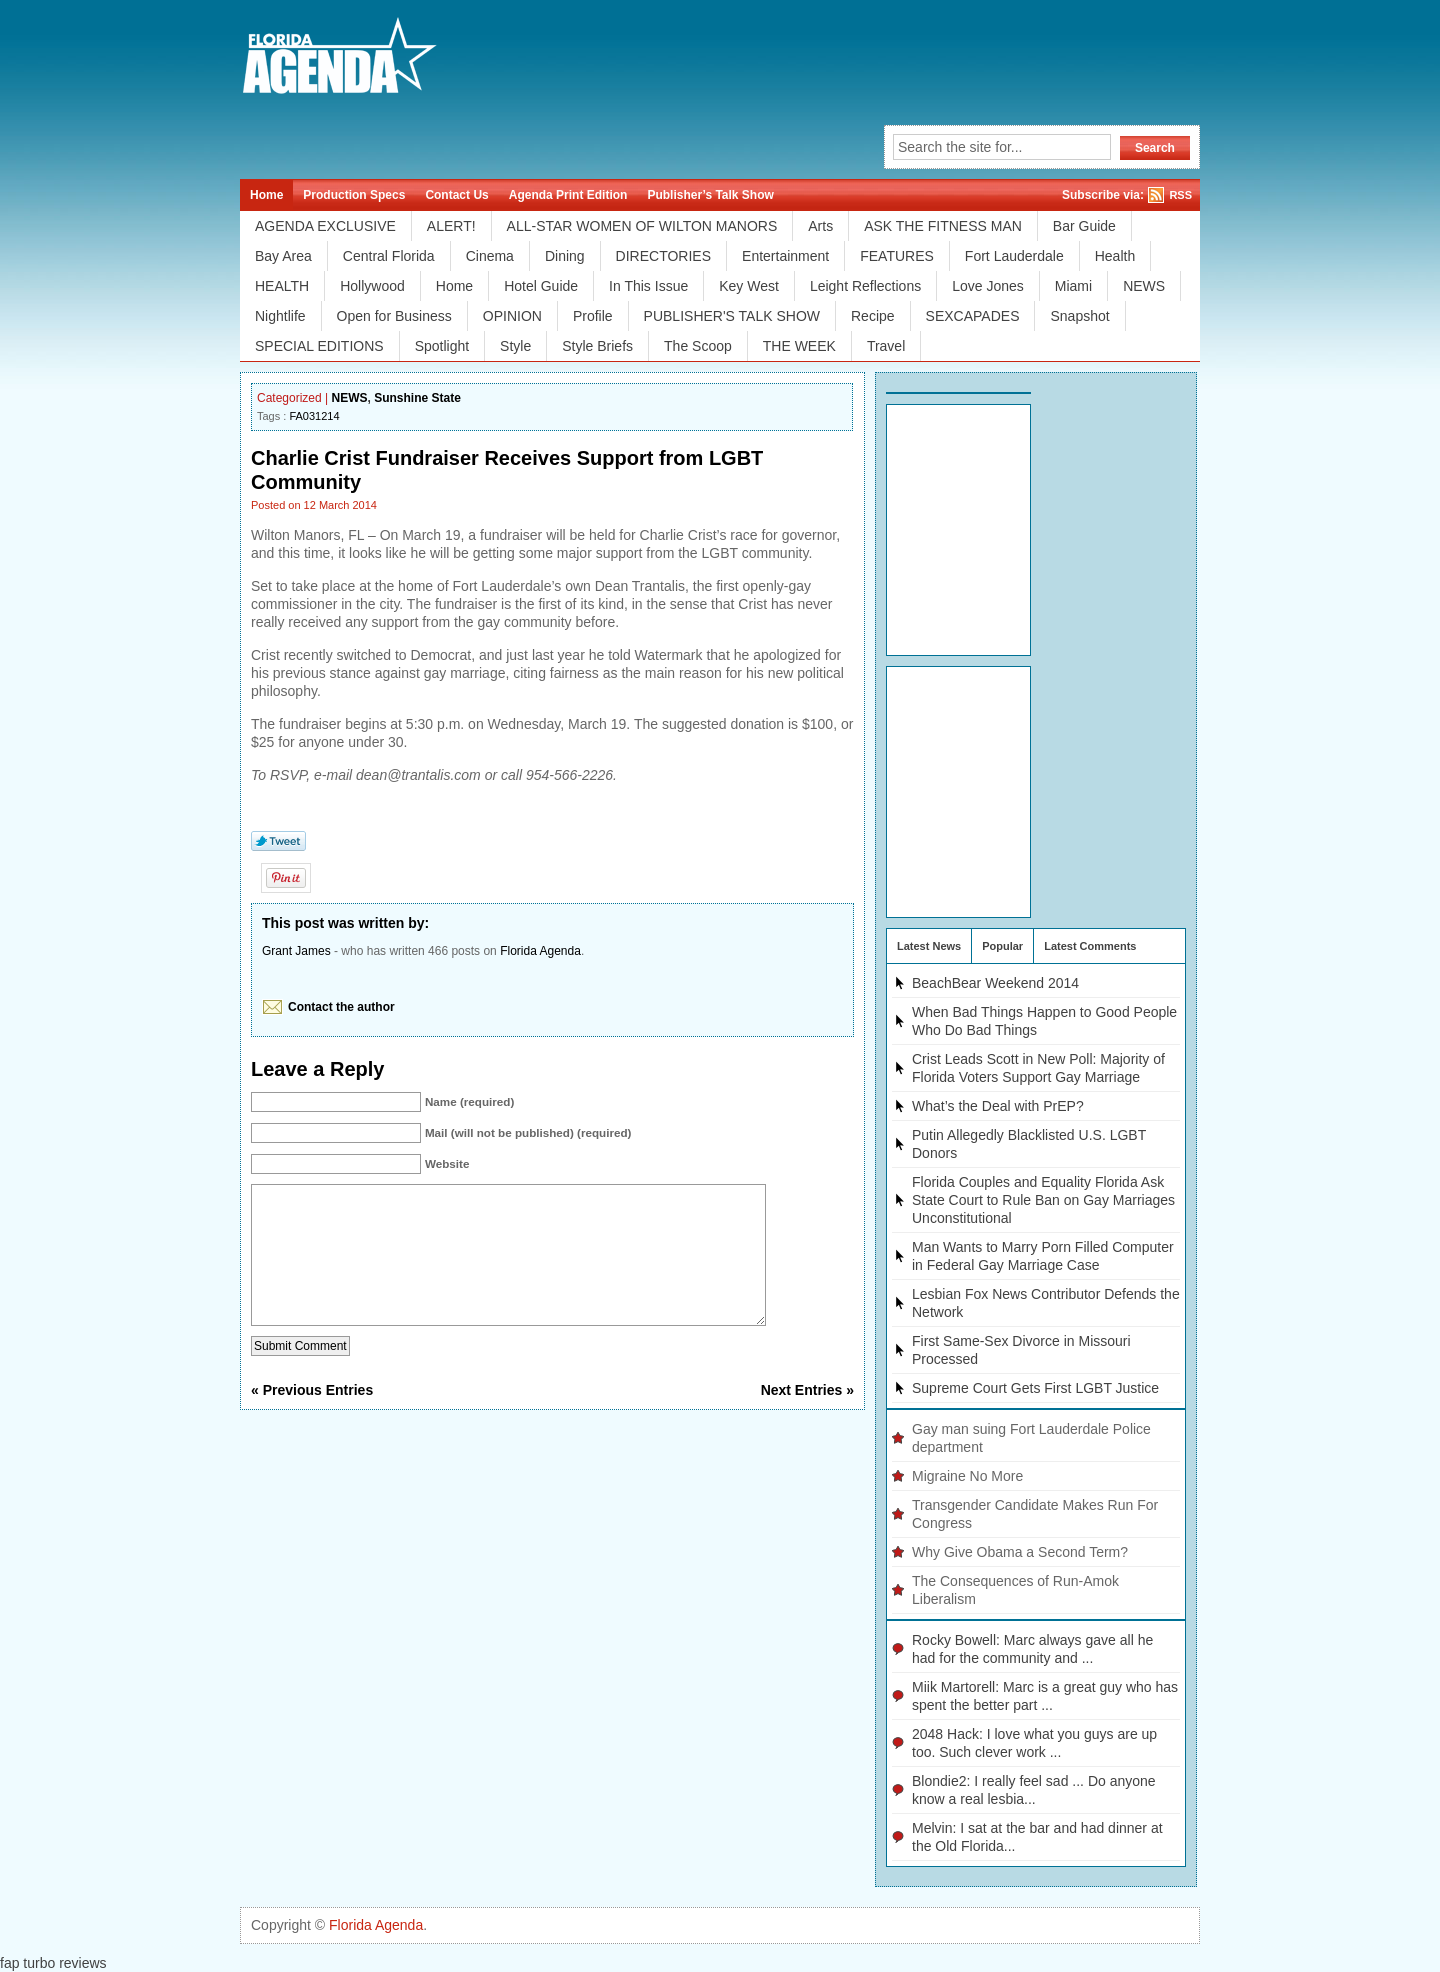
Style (515, 346)
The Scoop (698, 346)
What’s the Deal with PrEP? (998, 1106)
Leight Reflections (865, 286)
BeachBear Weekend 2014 (995, 983)
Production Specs (354, 195)
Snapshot (1079, 316)
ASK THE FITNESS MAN (943, 226)
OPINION (512, 316)
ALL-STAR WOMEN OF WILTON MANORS (642, 226)
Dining (565, 256)
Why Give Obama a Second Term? (1020, 1552)
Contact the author (341, 1007)
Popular (1002, 946)
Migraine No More (967, 1476)
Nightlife (280, 316)
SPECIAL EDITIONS (319, 346)
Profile (593, 316)
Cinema (490, 256)
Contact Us (456, 195)
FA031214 (314, 416)
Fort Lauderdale (1014, 256)
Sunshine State (417, 398)
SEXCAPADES (973, 316)
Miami (1073, 286)
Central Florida (389, 256)
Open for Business (394, 316)
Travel (886, 346)
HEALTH (282, 286)
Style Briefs (597, 346)
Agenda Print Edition (568, 195)
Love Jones (988, 286)
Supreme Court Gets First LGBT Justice (1035, 1388)
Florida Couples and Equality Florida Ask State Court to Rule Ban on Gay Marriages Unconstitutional (1043, 1200)
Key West (749, 286)
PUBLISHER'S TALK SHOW (732, 316)
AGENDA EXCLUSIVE (325, 226)
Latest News (929, 946)
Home (266, 195)
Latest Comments (1090, 946)
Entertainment (785, 256)
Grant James (296, 951)
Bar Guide (1084, 226)
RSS (1180, 195)
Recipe (873, 316)
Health (1115, 256)
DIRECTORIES (663, 256)
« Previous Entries (312, 1420)
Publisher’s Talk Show (710, 195)
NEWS (1144, 286)
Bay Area (283, 256)
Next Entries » (807, 1420)
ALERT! (451, 226)
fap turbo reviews (53, 1963)
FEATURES (897, 256)
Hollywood (372, 286)
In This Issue (648, 286)
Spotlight (442, 346)
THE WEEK (799, 346)
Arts (820, 226)
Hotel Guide (541, 286)
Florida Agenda (540, 951)
